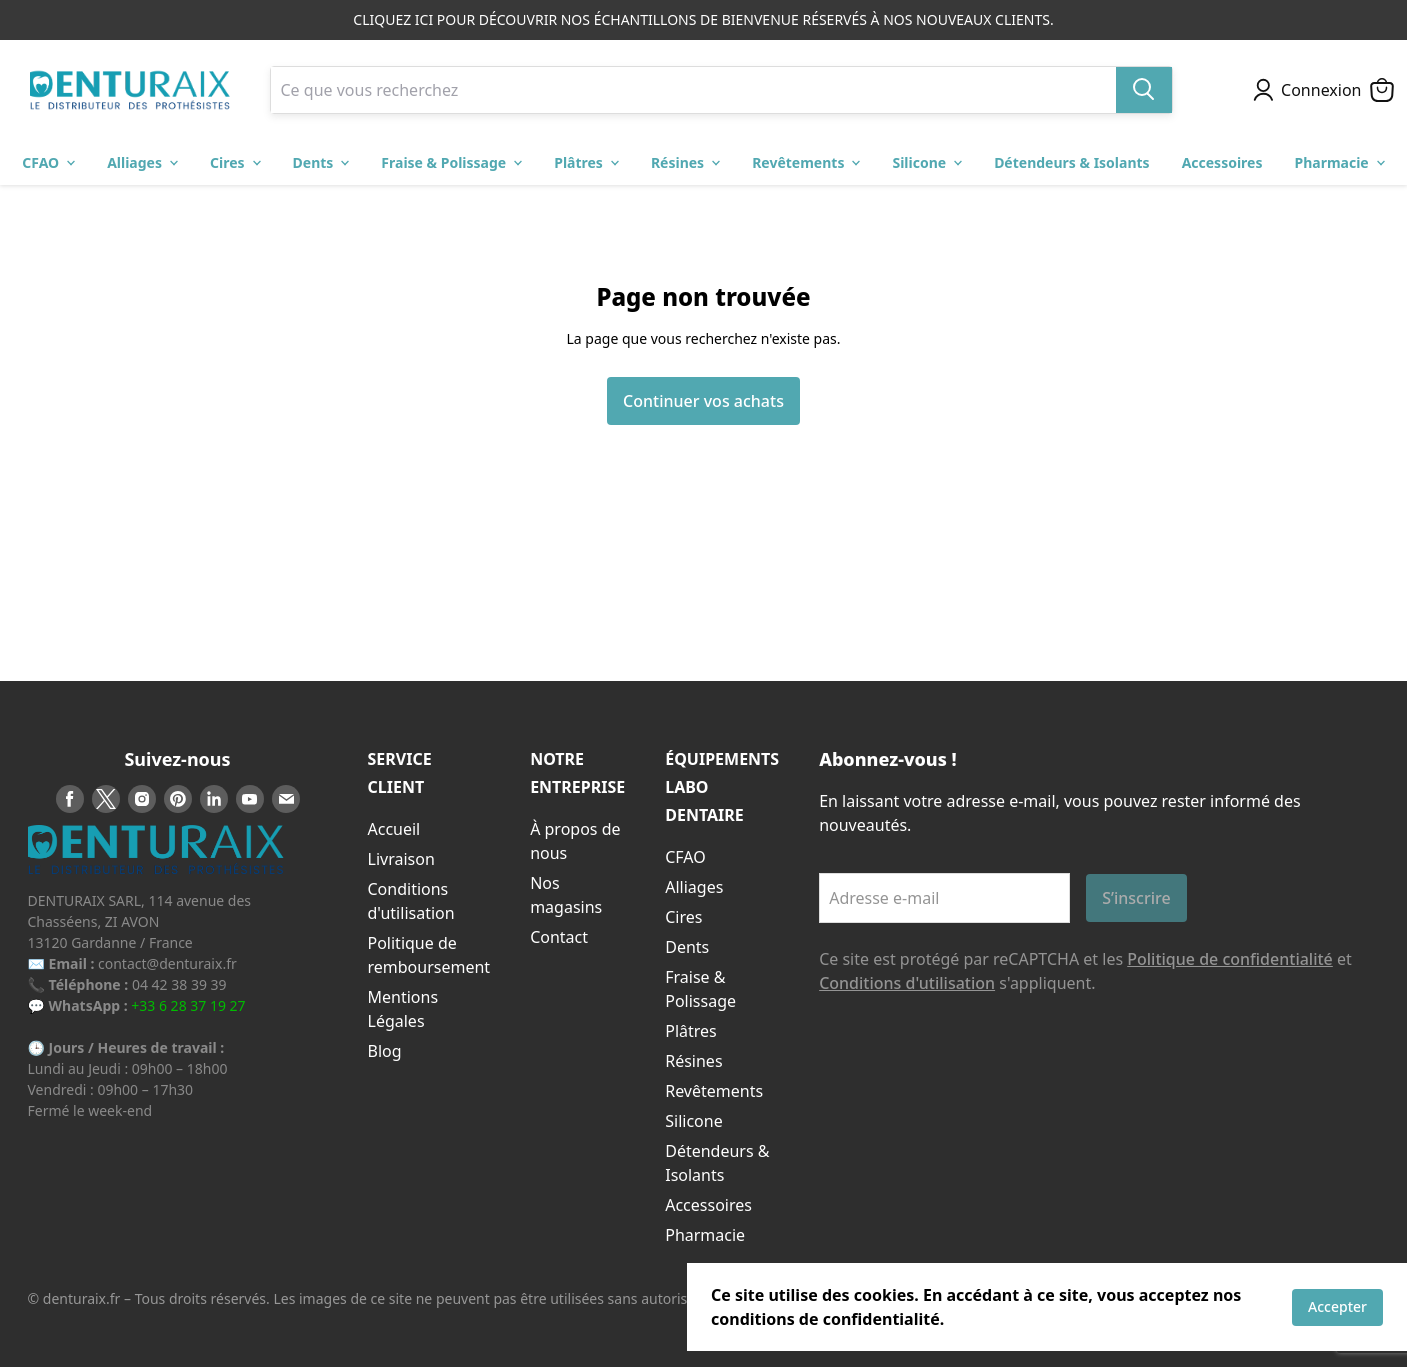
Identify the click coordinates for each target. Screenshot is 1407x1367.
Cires (683, 917)
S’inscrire (1136, 898)
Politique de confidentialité (1230, 959)
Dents (687, 947)
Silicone (693, 1121)
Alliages (694, 887)
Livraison (401, 859)
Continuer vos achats (703, 401)
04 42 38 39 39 (179, 984)
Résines (693, 1061)
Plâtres (691, 1031)
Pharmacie (705, 1235)
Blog (385, 1051)
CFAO (685, 857)
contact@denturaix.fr (167, 963)
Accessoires (708, 1205)
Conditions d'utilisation (907, 983)
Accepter (1337, 1306)
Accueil (394, 829)
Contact (559, 937)
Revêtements (714, 1091)
